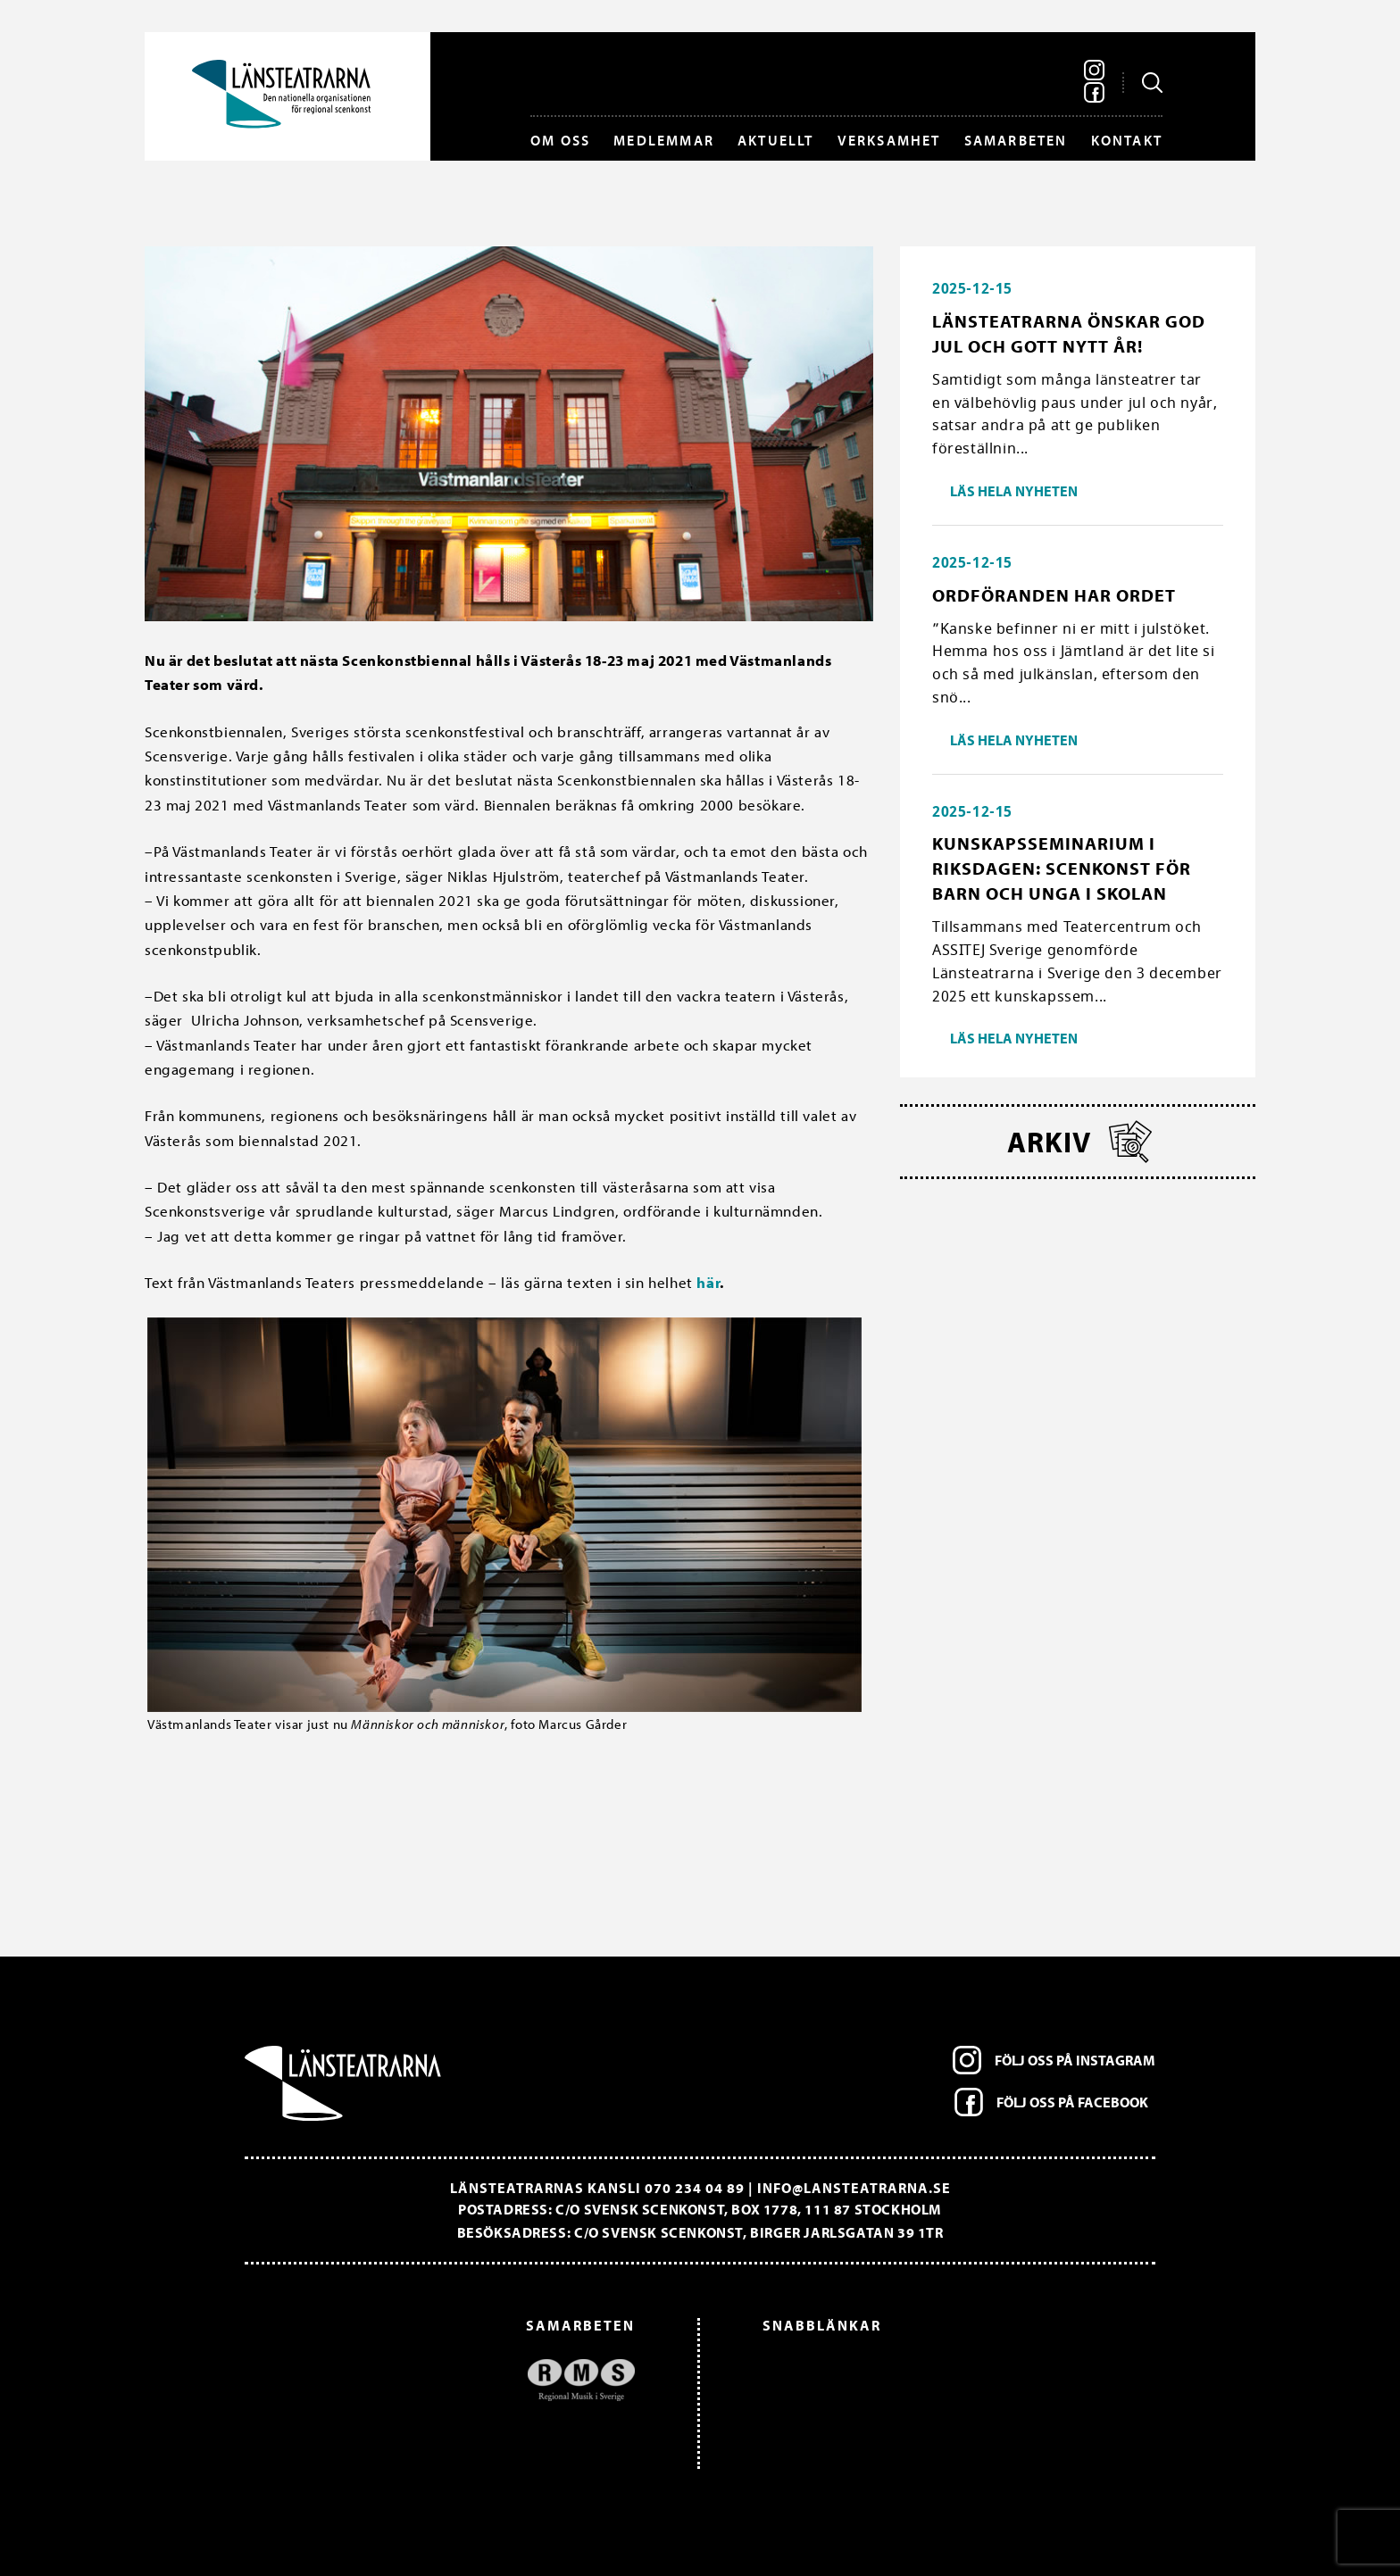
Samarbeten (1016, 140)
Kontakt (1126, 140)
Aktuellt (776, 140)
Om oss (560, 140)
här (708, 1282)
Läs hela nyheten (1014, 491)
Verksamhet (889, 140)
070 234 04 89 (695, 2188)
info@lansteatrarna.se (854, 2188)
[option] (448, 2380)
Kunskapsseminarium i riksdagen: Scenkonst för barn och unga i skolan (1061, 868)
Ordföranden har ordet (1054, 595)
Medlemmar (663, 140)
